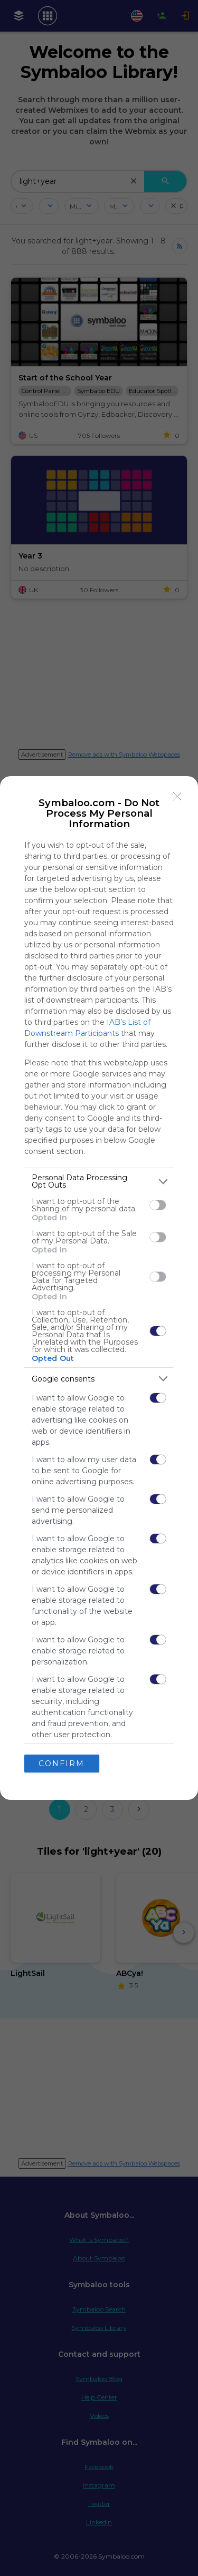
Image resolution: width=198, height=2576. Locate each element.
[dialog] (99, 1288)
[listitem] (99, 1181)
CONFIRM (61, 1763)
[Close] (177, 797)
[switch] (157, 1205)
